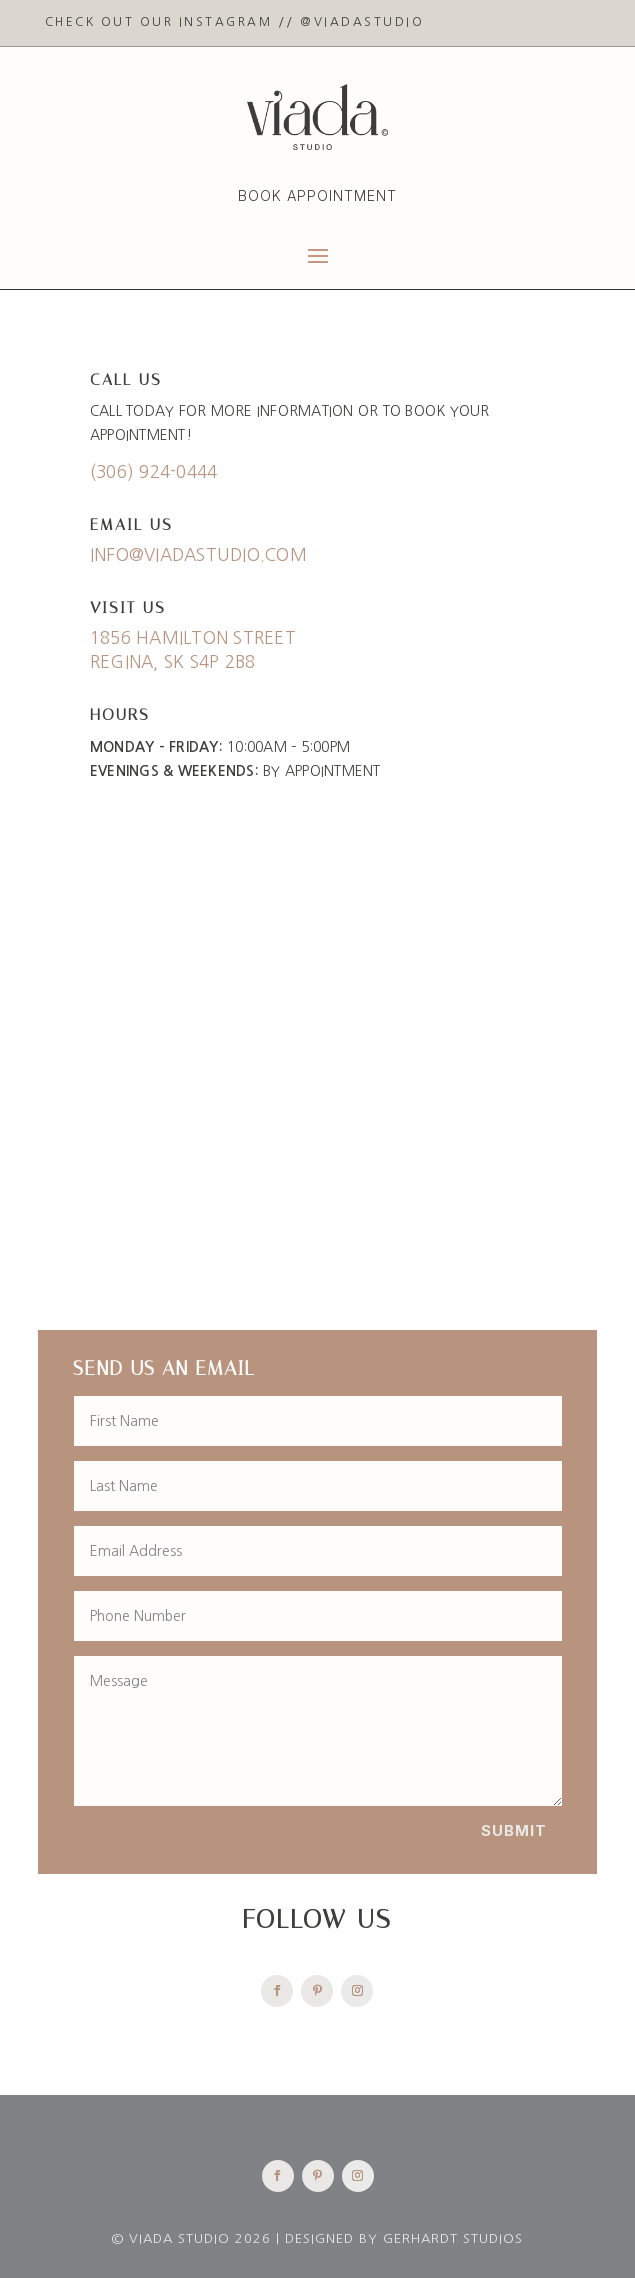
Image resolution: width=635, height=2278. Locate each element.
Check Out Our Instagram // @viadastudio (235, 22)
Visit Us (128, 607)
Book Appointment (317, 195)
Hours (120, 714)
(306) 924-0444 (154, 471)
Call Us (126, 379)
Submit (514, 1830)
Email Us (131, 524)
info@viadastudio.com (198, 554)
